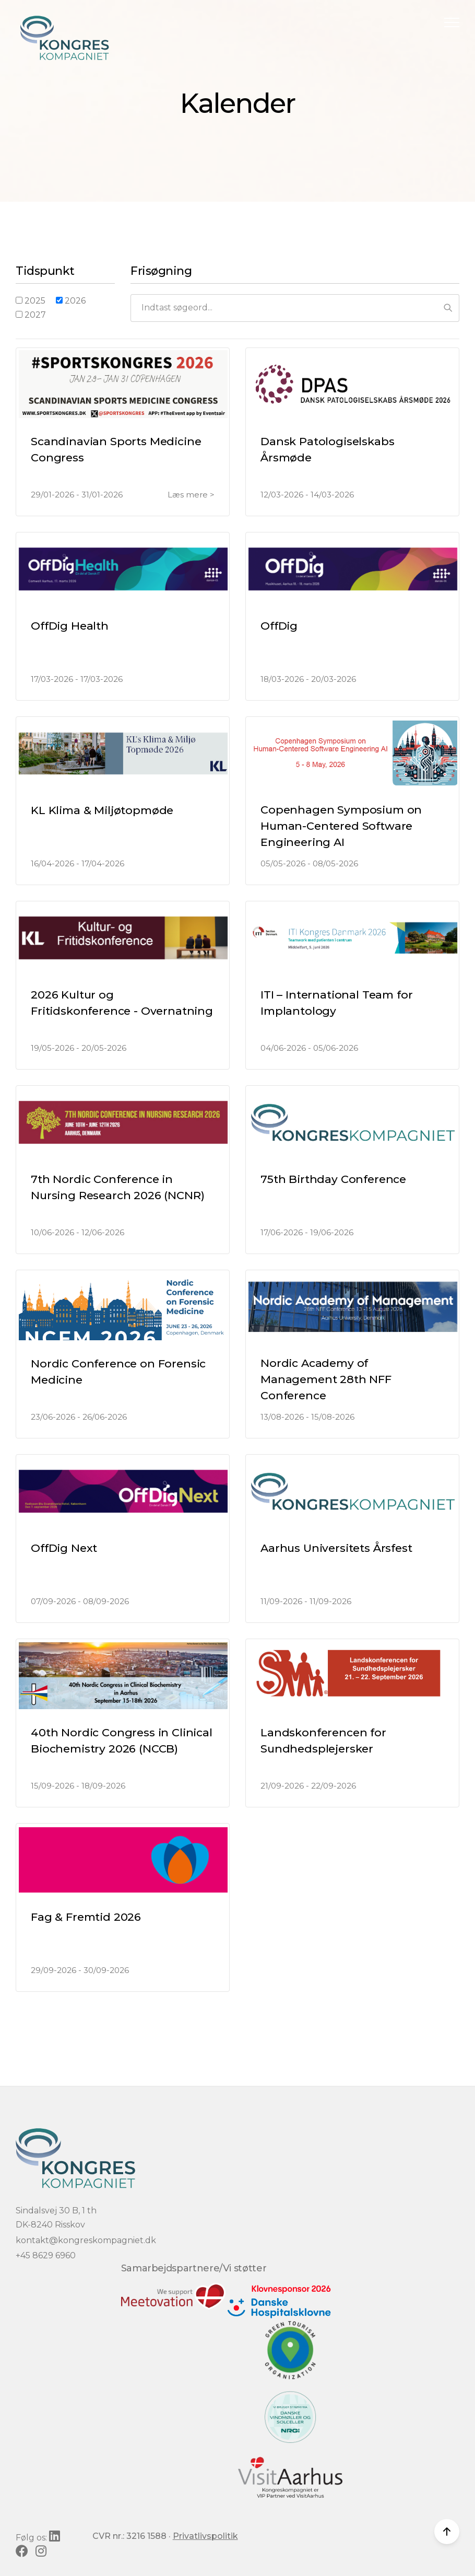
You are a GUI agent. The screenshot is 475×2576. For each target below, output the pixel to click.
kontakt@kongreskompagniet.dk (86, 2240)
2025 (30, 301)
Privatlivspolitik (205, 2536)
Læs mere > (191, 495)
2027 (31, 315)
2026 (71, 301)
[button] (451, 22)
